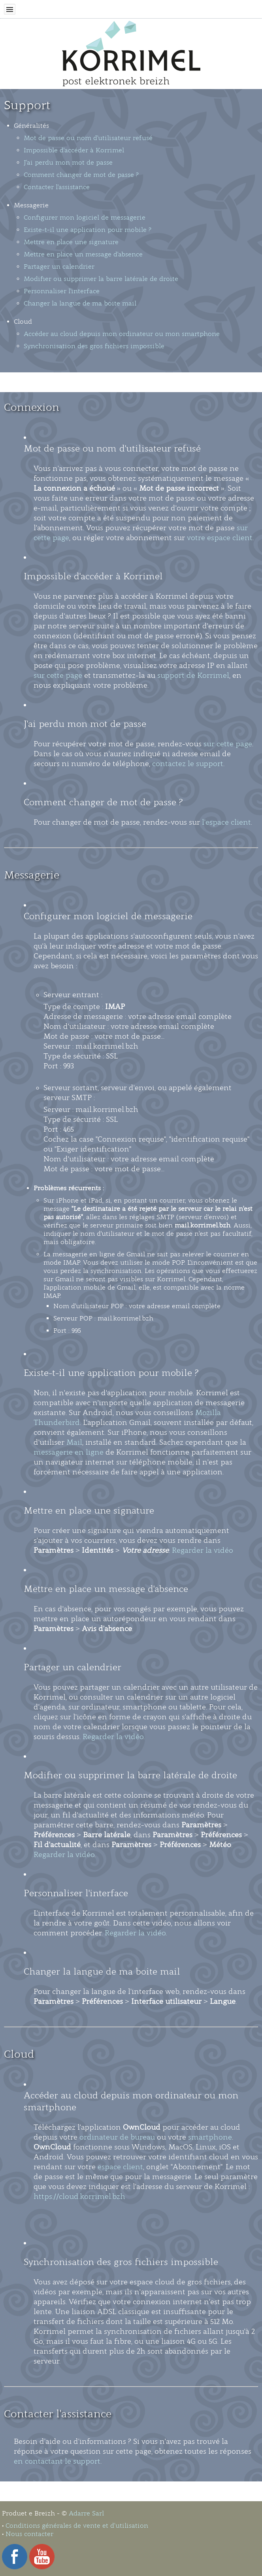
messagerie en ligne (69, 1452)
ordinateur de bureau (117, 2137)
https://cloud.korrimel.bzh (79, 2196)
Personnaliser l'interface (62, 291)
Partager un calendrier (59, 266)
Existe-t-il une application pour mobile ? (87, 229)
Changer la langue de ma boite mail (80, 303)
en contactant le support (57, 2461)
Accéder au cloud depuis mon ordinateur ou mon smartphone (122, 334)
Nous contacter (29, 2534)
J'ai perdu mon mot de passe (68, 162)
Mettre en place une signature (71, 242)
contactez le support (187, 763)
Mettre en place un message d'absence (83, 254)
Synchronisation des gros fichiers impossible (94, 346)
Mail (74, 1442)
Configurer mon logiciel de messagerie (84, 217)
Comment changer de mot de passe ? (81, 174)
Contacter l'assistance (57, 187)
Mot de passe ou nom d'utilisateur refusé (88, 138)
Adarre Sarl (86, 2513)
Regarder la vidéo (202, 1550)
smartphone (210, 2137)
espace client (120, 2166)
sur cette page (58, 675)
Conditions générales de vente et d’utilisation (77, 2525)
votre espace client (220, 537)
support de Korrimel (193, 675)
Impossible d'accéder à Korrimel (74, 150)
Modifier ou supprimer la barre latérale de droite (101, 279)
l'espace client (226, 822)
